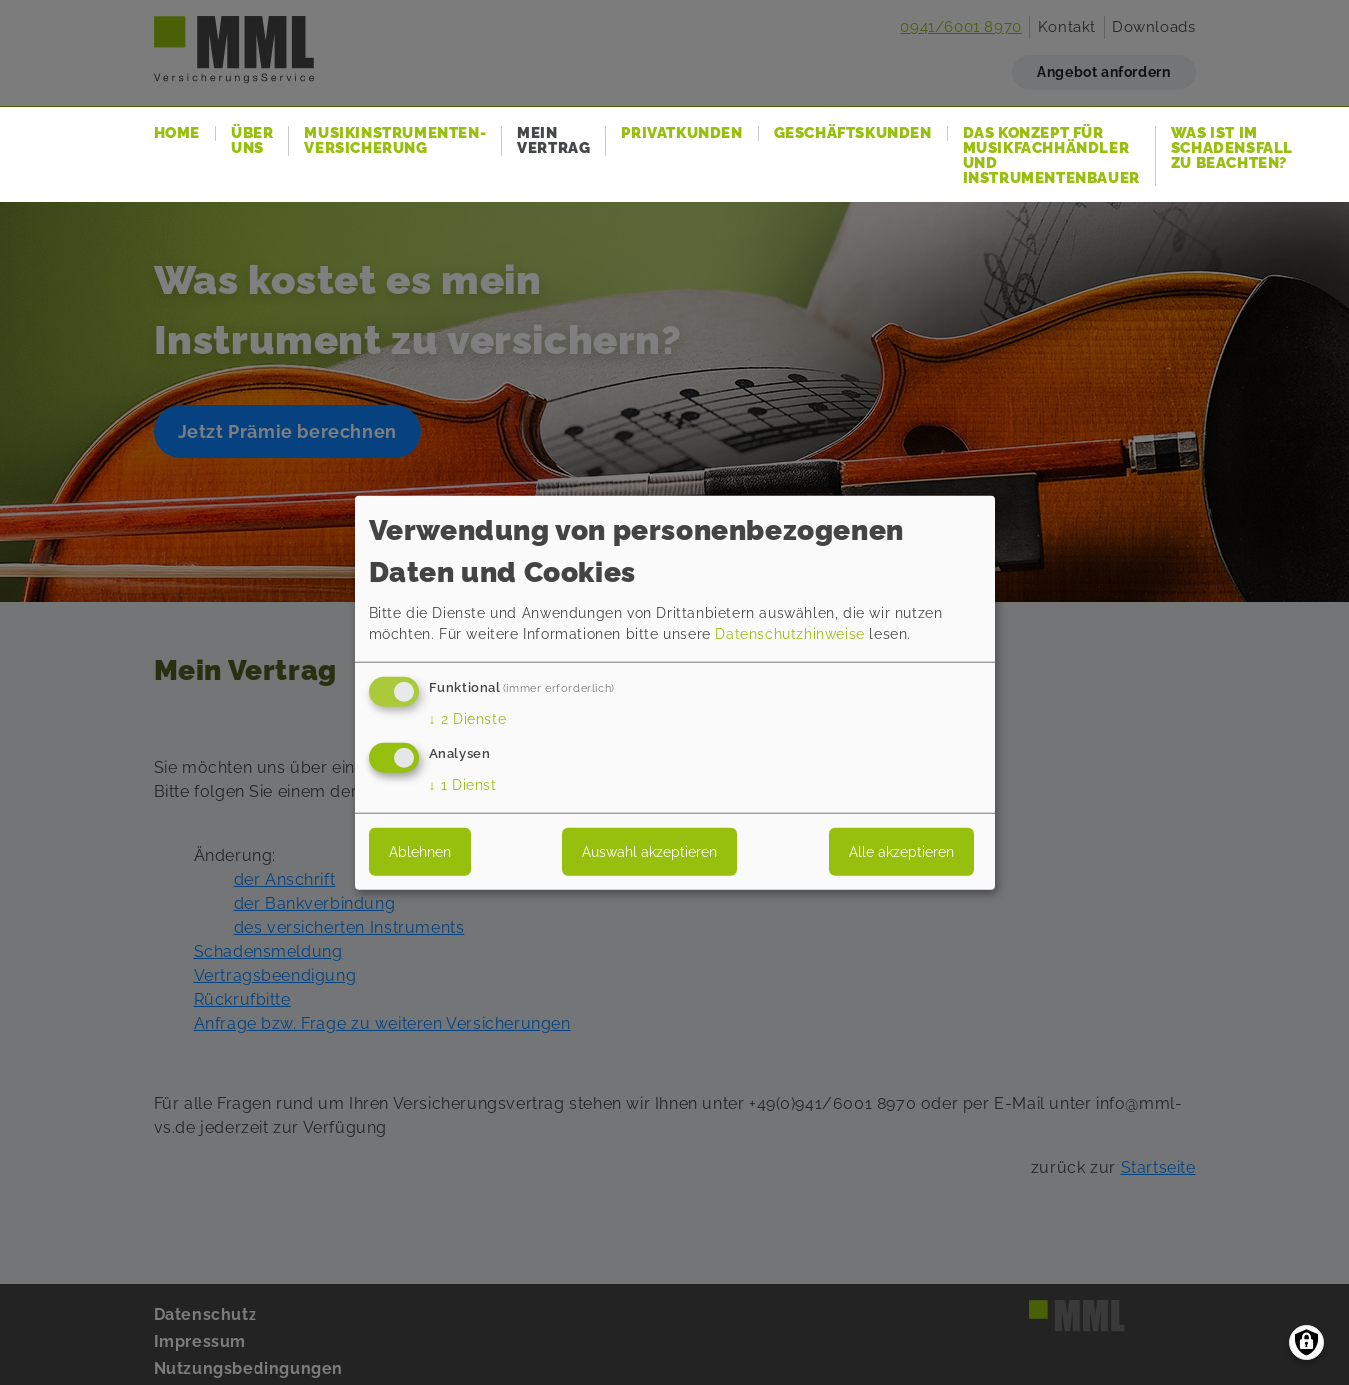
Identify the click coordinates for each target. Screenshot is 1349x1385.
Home (177, 133)
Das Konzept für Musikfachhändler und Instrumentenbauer (1051, 156)
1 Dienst (463, 785)
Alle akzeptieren (901, 852)
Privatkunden (681, 133)
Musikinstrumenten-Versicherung (395, 141)
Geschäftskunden (853, 133)
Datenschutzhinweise (789, 634)
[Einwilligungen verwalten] (1306, 1342)
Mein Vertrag (553, 141)
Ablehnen (420, 852)
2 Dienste (468, 719)
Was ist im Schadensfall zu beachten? (1232, 148)
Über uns (252, 141)
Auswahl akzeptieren (649, 852)
